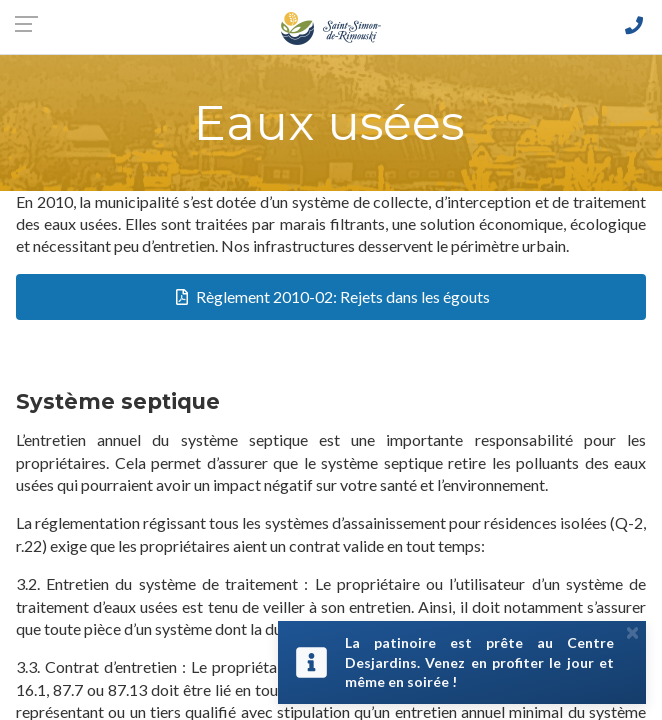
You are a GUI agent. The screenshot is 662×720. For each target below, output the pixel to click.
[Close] (632, 632)
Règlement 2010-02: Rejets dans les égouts (343, 296)
